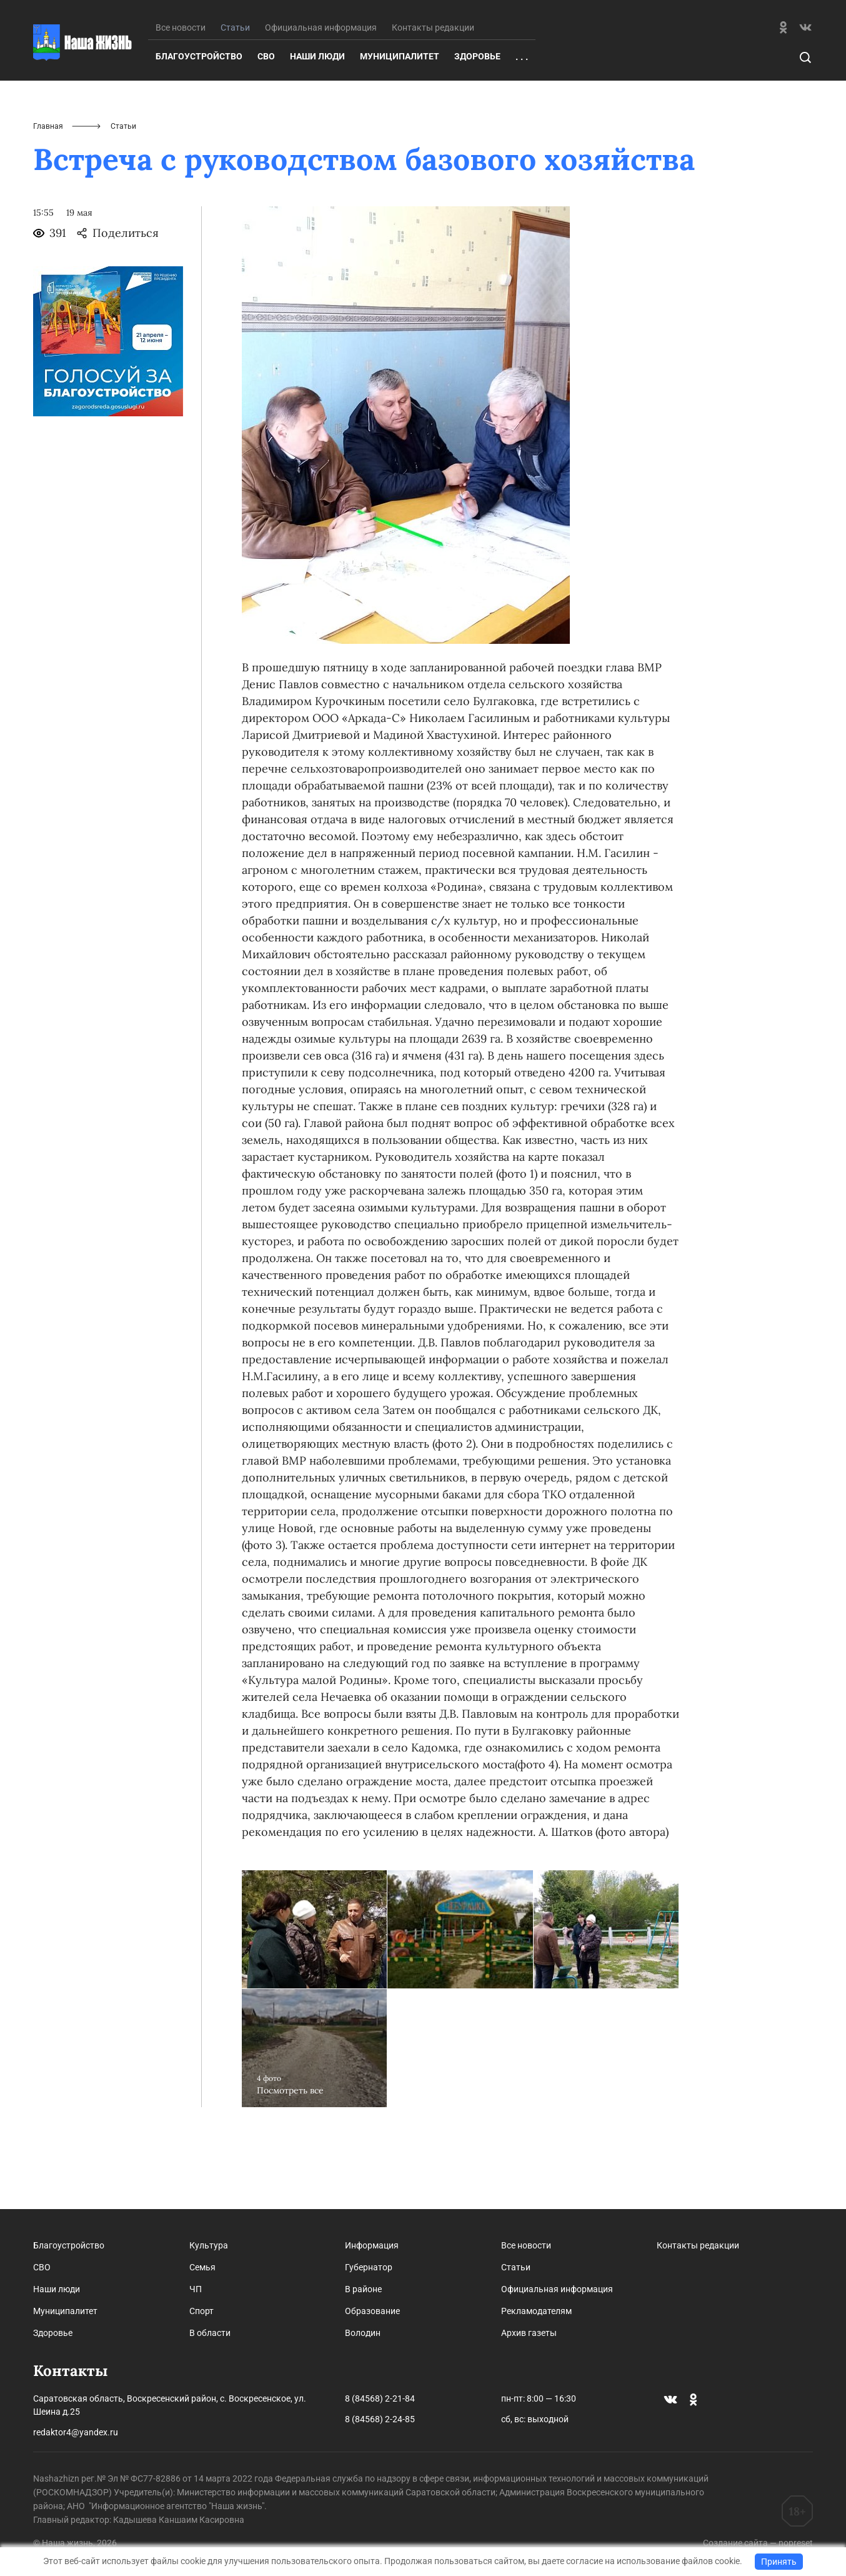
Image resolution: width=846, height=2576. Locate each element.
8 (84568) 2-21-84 (380, 2398)
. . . (521, 118)
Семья (202, 2267)
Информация (372, 2245)
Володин (363, 2333)
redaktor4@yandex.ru (75, 2432)
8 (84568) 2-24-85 (380, 2419)
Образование (372, 2311)
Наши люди (317, 118)
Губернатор (368, 2267)
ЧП (195, 2289)
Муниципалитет (399, 118)
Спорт (201, 2311)
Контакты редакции (433, 89)
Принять (779, 2562)
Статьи (515, 2267)
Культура (208, 2245)
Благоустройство (199, 118)
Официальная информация (321, 89)
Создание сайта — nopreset (758, 2543)
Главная (48, 187)
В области (210, 2333)
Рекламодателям (536, 2311)
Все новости (181, 89)
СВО (266, 118)
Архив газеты (529, 2333)
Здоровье (477, 118)
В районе (363, 2289)
